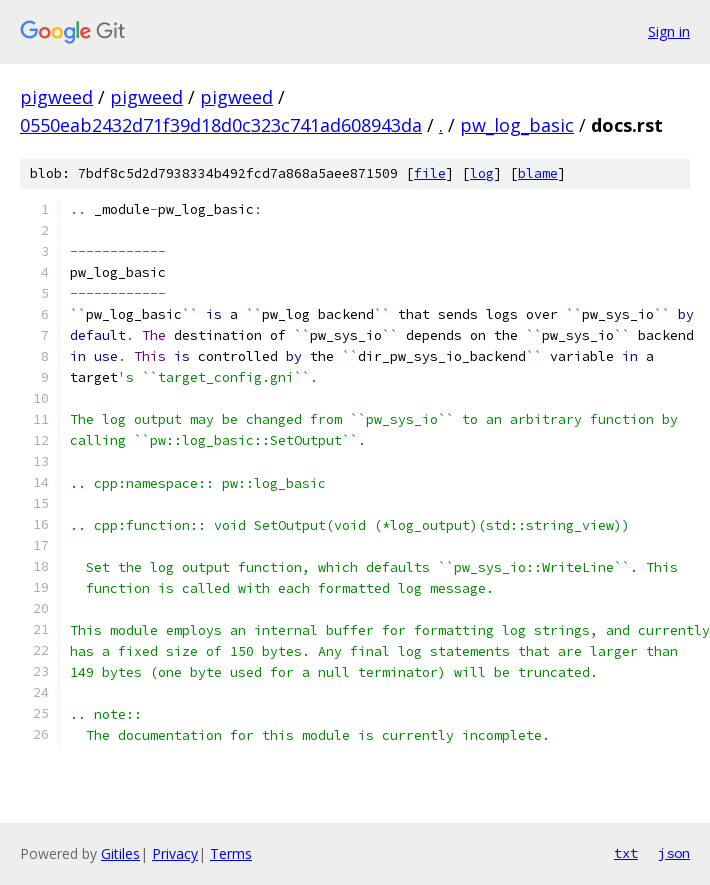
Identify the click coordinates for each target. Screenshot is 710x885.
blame (538, 173)
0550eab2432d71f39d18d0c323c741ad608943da (221, 125)
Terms (231, 853)
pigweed (56, 97)
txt (626, 853)
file (430, 173)
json (674, 853)
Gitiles (120, 853)
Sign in (669, 31)
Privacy (175, 853)
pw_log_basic (517, 125)
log (482, 173)
